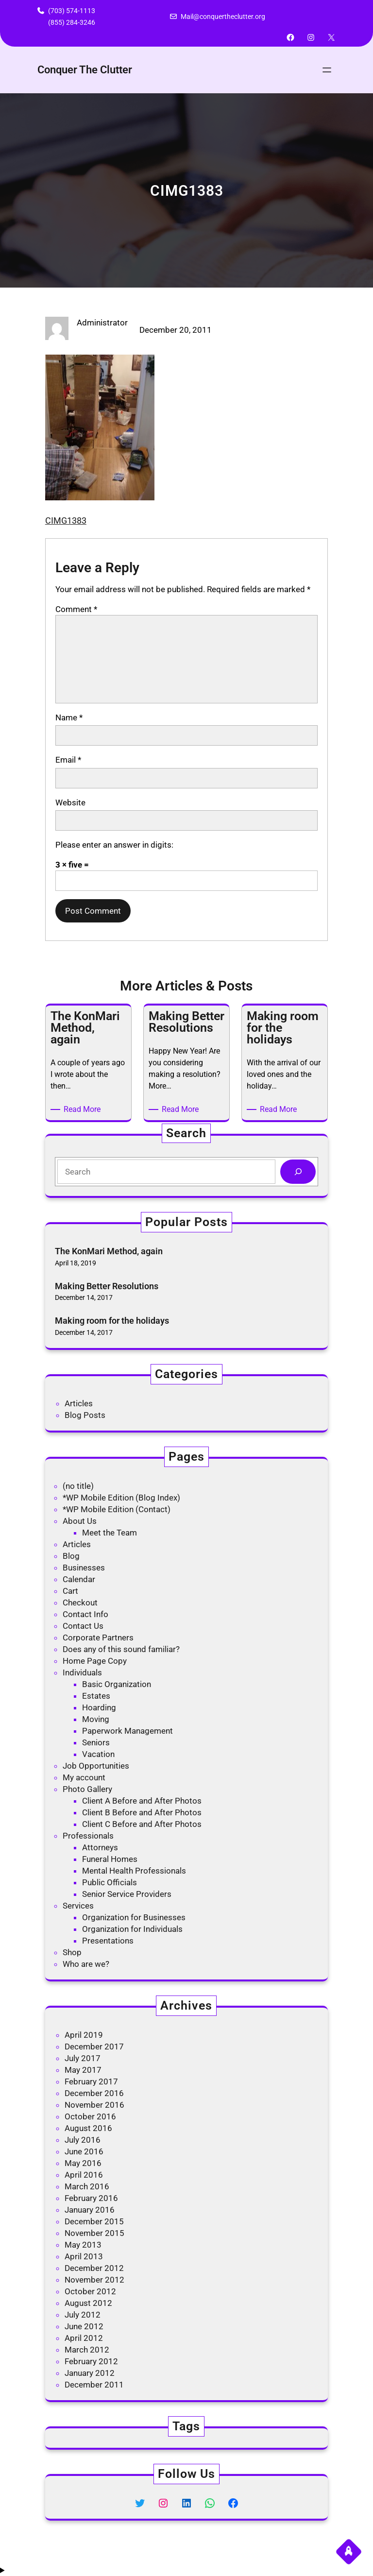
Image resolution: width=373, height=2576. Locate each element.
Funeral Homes (109, 1859)
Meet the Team (109, 1532)
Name (69, 717)
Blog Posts (85, 1415)
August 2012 (88, 2303)
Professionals (88, 1836)
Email (68, 760)
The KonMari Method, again (109, 1251)
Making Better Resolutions (106, 1286)
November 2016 (94, 2105)
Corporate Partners (98, 1637)
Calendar (79, 1579)
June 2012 (84, 2326)
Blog (71, 1556)
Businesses (84, 1567)
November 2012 (94, 2280)
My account (84, 1777)
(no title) (78, 1486)
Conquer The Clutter (84, 70)
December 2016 (94, 2093)
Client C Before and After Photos (142, 1824)
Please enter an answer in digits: (114, 845)
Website (70, 802)
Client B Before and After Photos (142, 1812)
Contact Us (83, 1626)
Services (78, 1906)
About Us (80, 1521)
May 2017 (83, 2070)
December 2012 (94, 2268)
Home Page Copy (95, 1661)
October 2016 (90, 2116)
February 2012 (91, 2361)
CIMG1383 (65, 520)
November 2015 (94, 2233)
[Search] (298, 1172)
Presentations (108, 1940)
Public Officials (109, 1882)
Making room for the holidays (112, 1320)
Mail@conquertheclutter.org (223, 16)
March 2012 (87, 2349)
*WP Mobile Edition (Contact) (116, 1509)
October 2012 (90, 2291)
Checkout (80, 1602)
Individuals (82, 1672)
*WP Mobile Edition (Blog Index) (121, 1497)
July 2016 (83, 2140)
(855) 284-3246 (71, 22)
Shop (72, 1952)
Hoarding (99, 1707)
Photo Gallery (87, 1789)
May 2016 (83, 2163)
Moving (95, 1719)
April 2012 (84, 2338)
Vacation (98, 1754)
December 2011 (94, 2384)
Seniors (96, 1742)
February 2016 (91, 2198)
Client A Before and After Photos (142, 1801)
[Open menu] (327, 70)
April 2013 (84, 2256)
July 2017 (83, 2058)
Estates (96, 1696)
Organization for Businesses (134, 1917)
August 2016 (88, 2128)
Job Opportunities (96, 1766)
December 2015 (94, 2221)
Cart (70, 1591)
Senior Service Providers (126, 1894)
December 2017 (94, 2046)
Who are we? (86, 1964)
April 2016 (84, 2175)
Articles (79, 1403)
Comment (76, 609)
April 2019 (84, 2035)
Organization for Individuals (132, 1929)
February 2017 (91, 2081)
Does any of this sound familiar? (121, 1649)
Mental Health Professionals (134, 1871)
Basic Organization (116, 1684)
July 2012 (83, 2315)
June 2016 (84, 2151)
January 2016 (90, 2210)
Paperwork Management (127, 1731)
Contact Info (85, 1614)
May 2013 (83, 2245)
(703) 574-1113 (71, 11)
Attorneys (100, 1847)
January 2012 (90, 2373)
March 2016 (87, 2186)
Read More (84, 1109)
